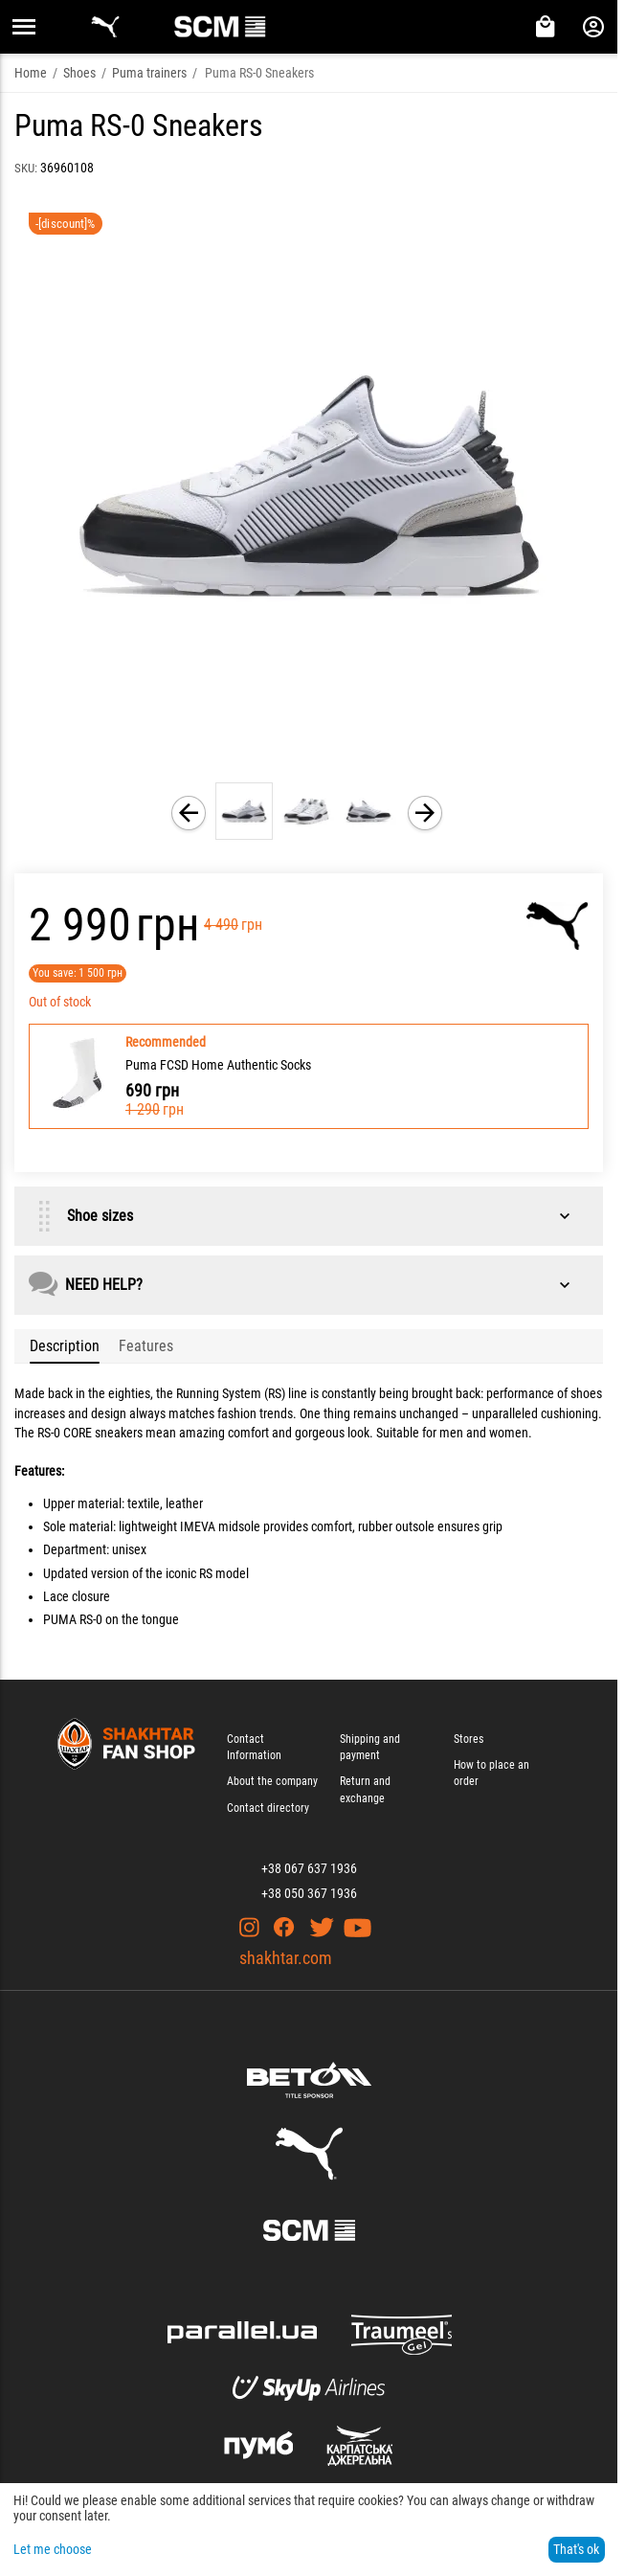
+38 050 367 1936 (309, 1893)
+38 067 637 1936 (309, 1868)
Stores (468, 1739)
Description (65, 1346)
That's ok (576, 2549)
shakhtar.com (285, 1958)
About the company (272, 1781)
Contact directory (268, 1808)
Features (146, 1346)
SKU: (25, 168)
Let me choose (52, 2549)
